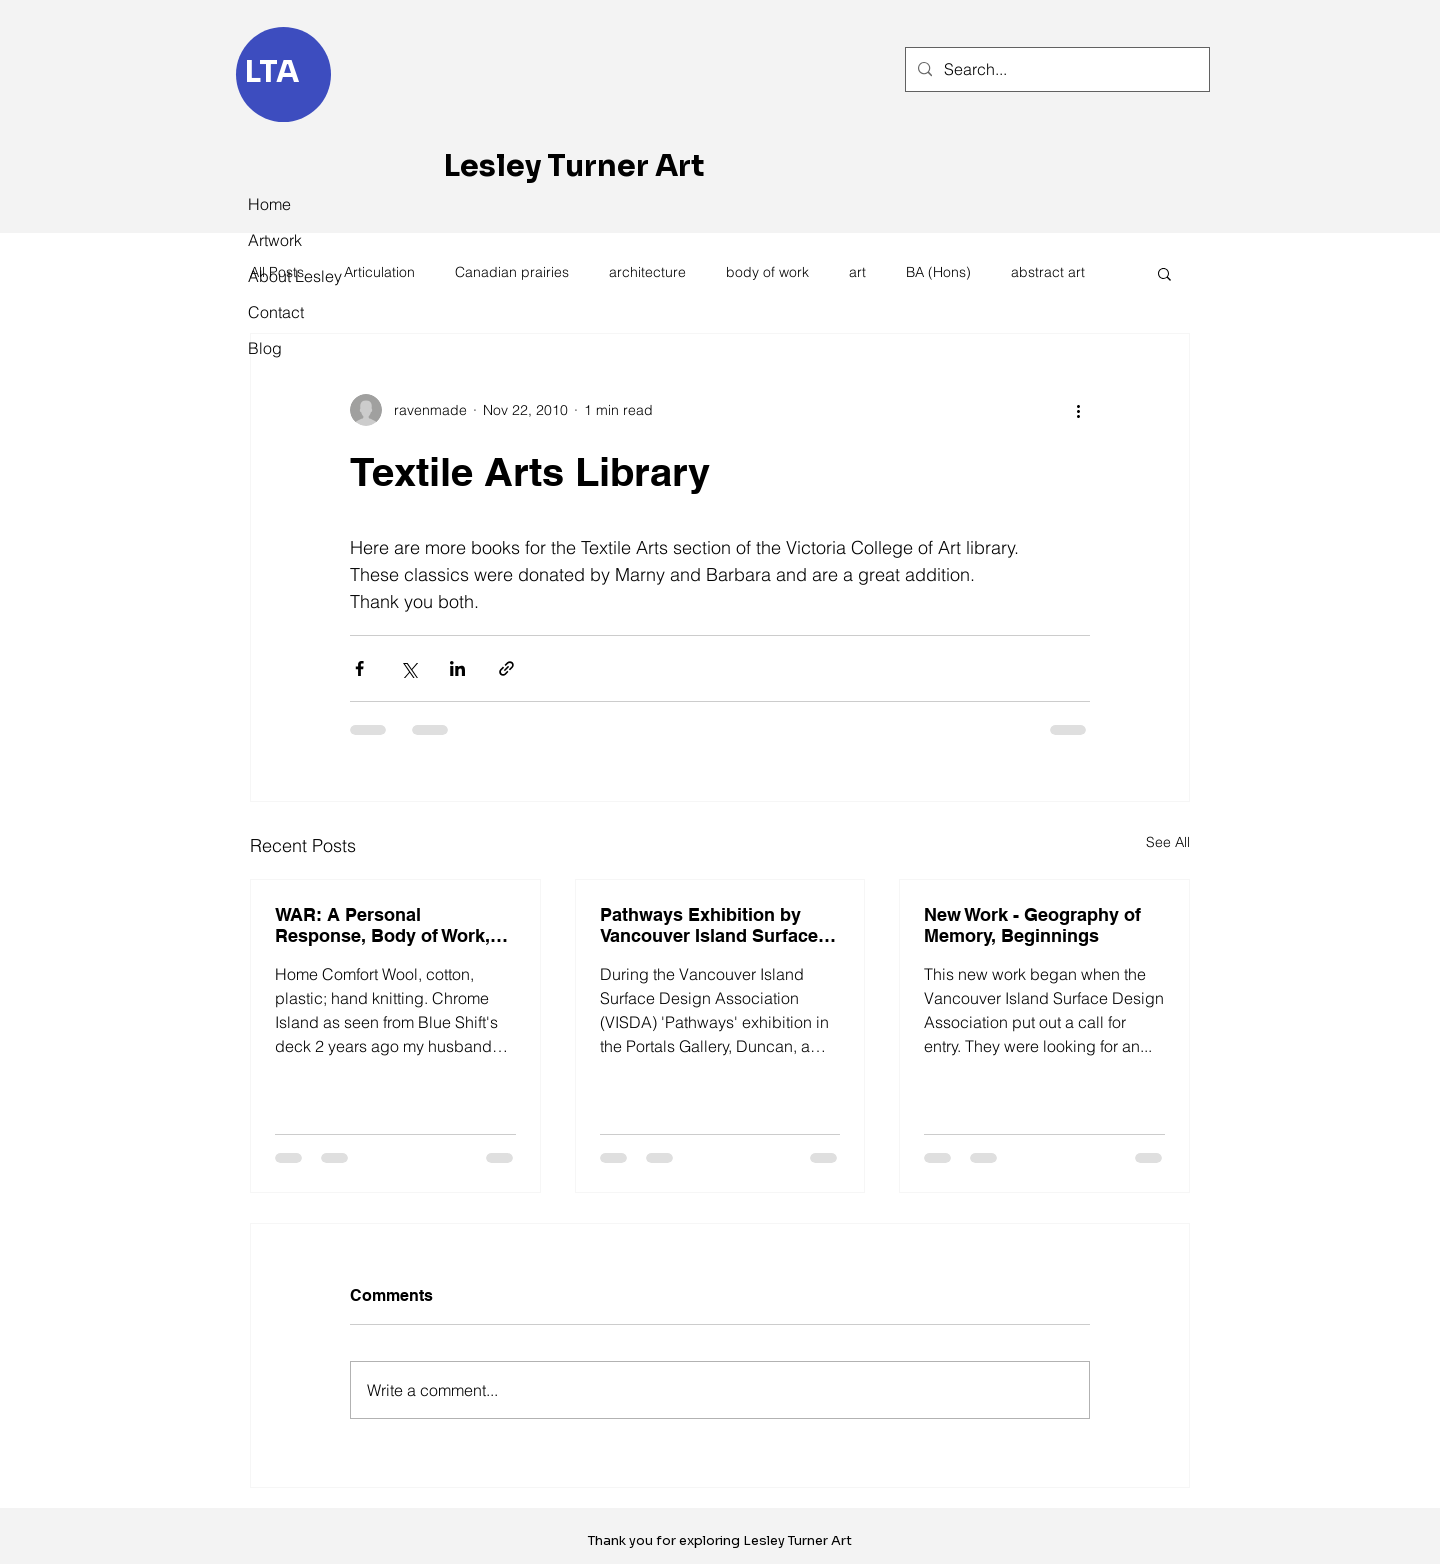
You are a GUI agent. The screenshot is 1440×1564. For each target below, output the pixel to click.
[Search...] (1055, 69)
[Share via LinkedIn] (457, 668)
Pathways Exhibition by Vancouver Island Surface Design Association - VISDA (718, 925)
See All (1168, 842)
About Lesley (292, 276)
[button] (1164, 273)
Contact (276, 312)
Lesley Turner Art (574, 166)
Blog (265, 348)
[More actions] (1078, 410)
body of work (767, 272)
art (857, 272)
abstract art (1048, 272)
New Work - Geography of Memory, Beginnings (1032, 925)
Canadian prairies (512, 272)
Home (269, 204)
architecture (647, 272)
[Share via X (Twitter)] (408, 668)
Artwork (275, 240)
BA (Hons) (938, 272)
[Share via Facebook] (359, 668)
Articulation (379, 272)
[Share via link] (506, 668)
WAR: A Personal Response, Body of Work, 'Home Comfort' (382, 925)
